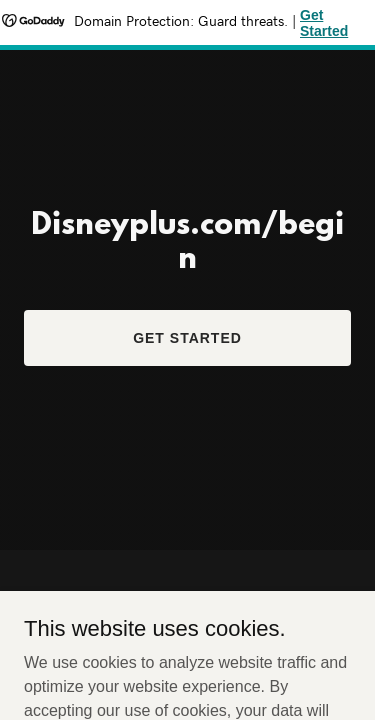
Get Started (187, 338)
